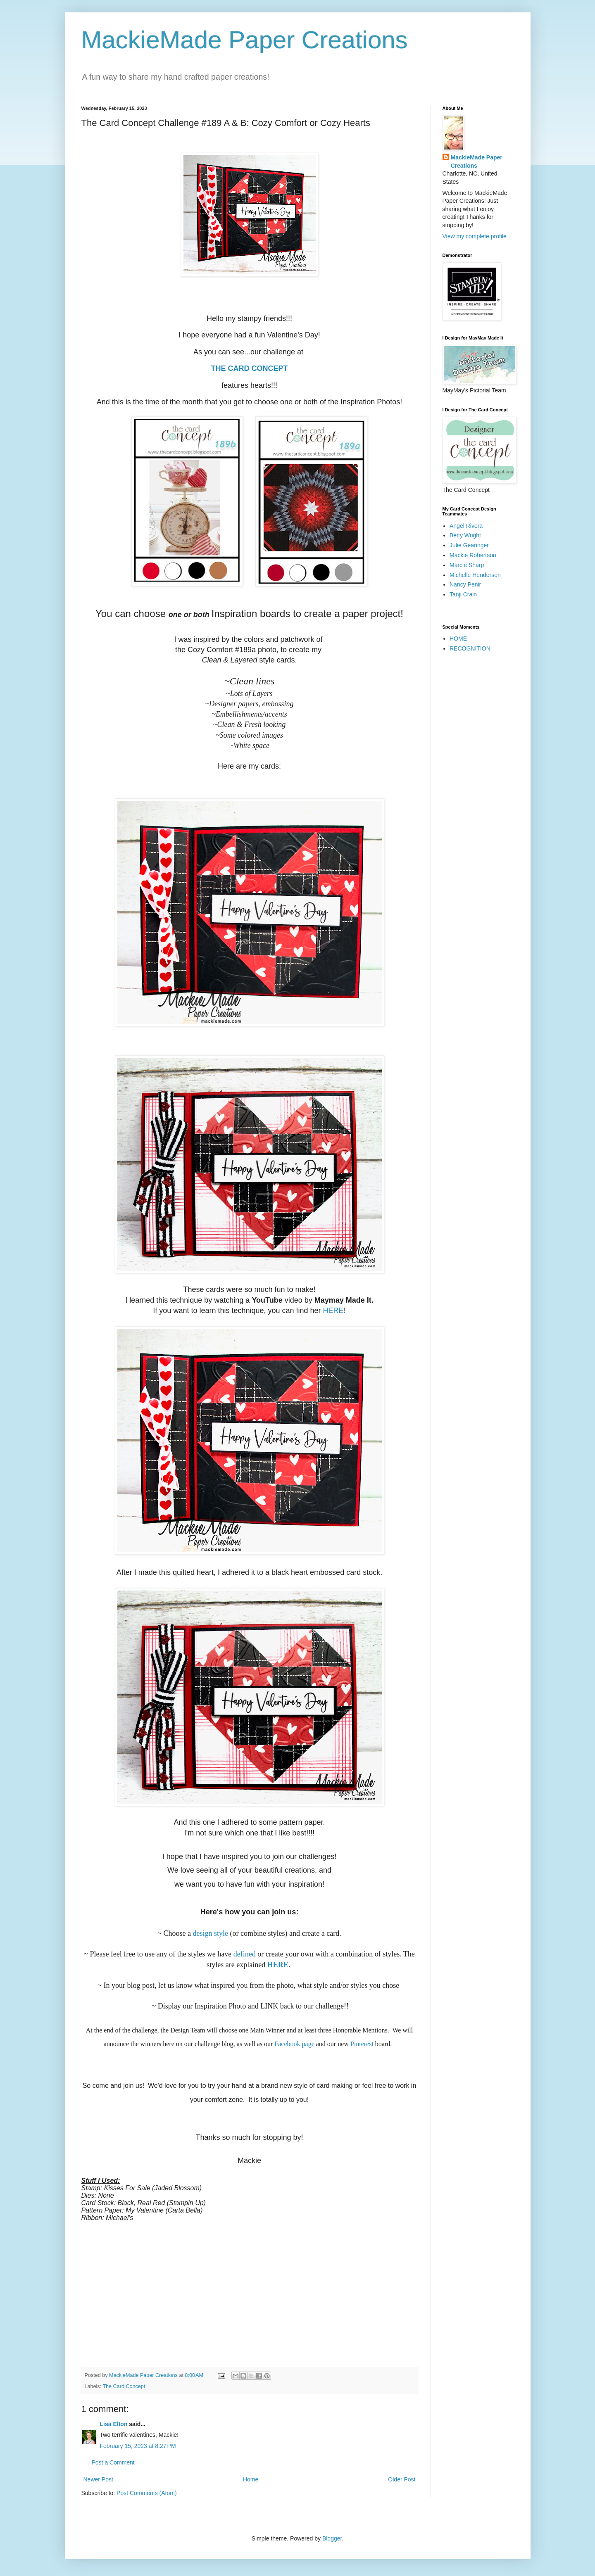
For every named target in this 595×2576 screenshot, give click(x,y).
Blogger (332, 2538)
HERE (333, 1310)
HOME (458, 638)
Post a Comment (113, 2462)
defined (244, 1954)
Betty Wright (465, 535)
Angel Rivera (466, 525)
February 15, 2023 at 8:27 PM (138, 2446)
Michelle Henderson (475, 575)
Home (250, 2479)
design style (210, 1933)
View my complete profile (475, 236)
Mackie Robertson (473, 555)
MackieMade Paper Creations (244, 40)
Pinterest (362, 2043)
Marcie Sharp (467, 565)
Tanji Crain (463, 594)
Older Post (401, 2479)
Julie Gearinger (469, 545)
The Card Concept (123, 2386)
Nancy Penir (465, 584)
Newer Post (98, 2479)
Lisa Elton (114, 2424)
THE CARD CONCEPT (249, 368)
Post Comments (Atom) (146, 2493)
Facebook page (294, 2043)
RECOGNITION (470, 648)
